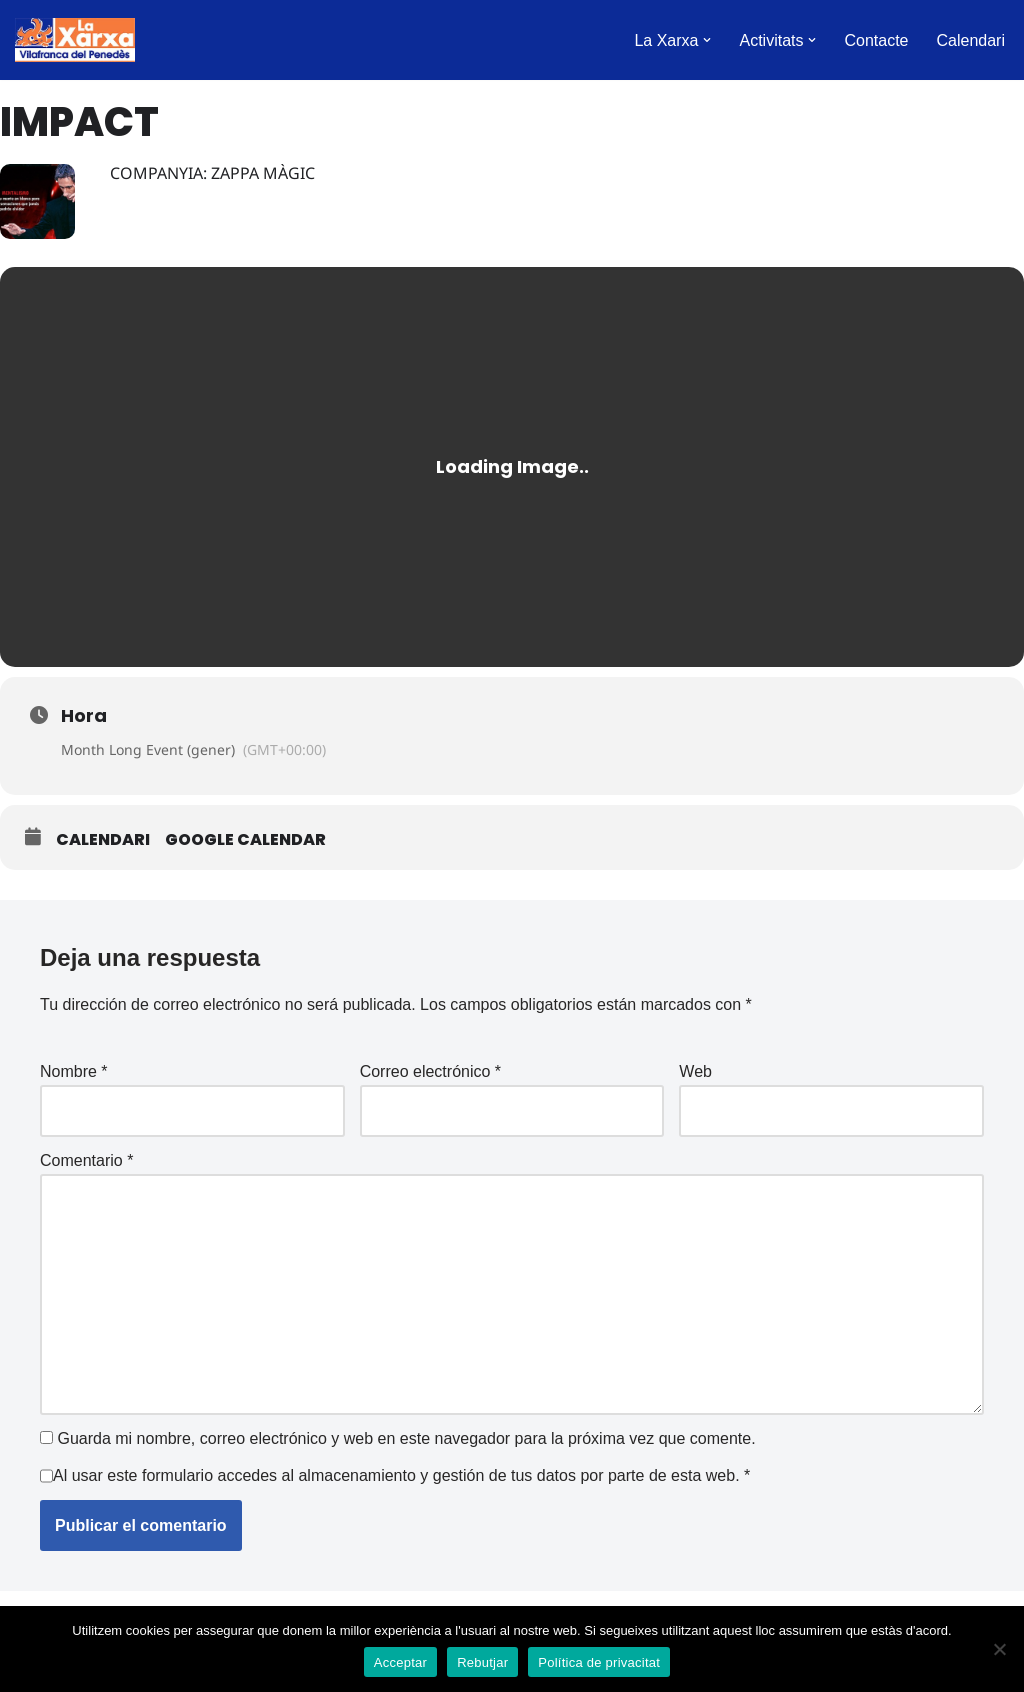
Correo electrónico (430, 1071)
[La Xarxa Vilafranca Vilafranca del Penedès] (75, 40)
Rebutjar (482, 1662)
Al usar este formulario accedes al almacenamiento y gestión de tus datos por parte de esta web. (401, 1475)
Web (695, 1071)
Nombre (74, 1071)
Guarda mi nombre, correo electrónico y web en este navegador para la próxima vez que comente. (406, 1438)
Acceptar (400, 1662)
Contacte (876, 40)
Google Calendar (245, 840)
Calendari (971, 40)
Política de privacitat (599, 1662)
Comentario (86, 1160)
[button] (707, 40)
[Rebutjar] (999, 1649)
